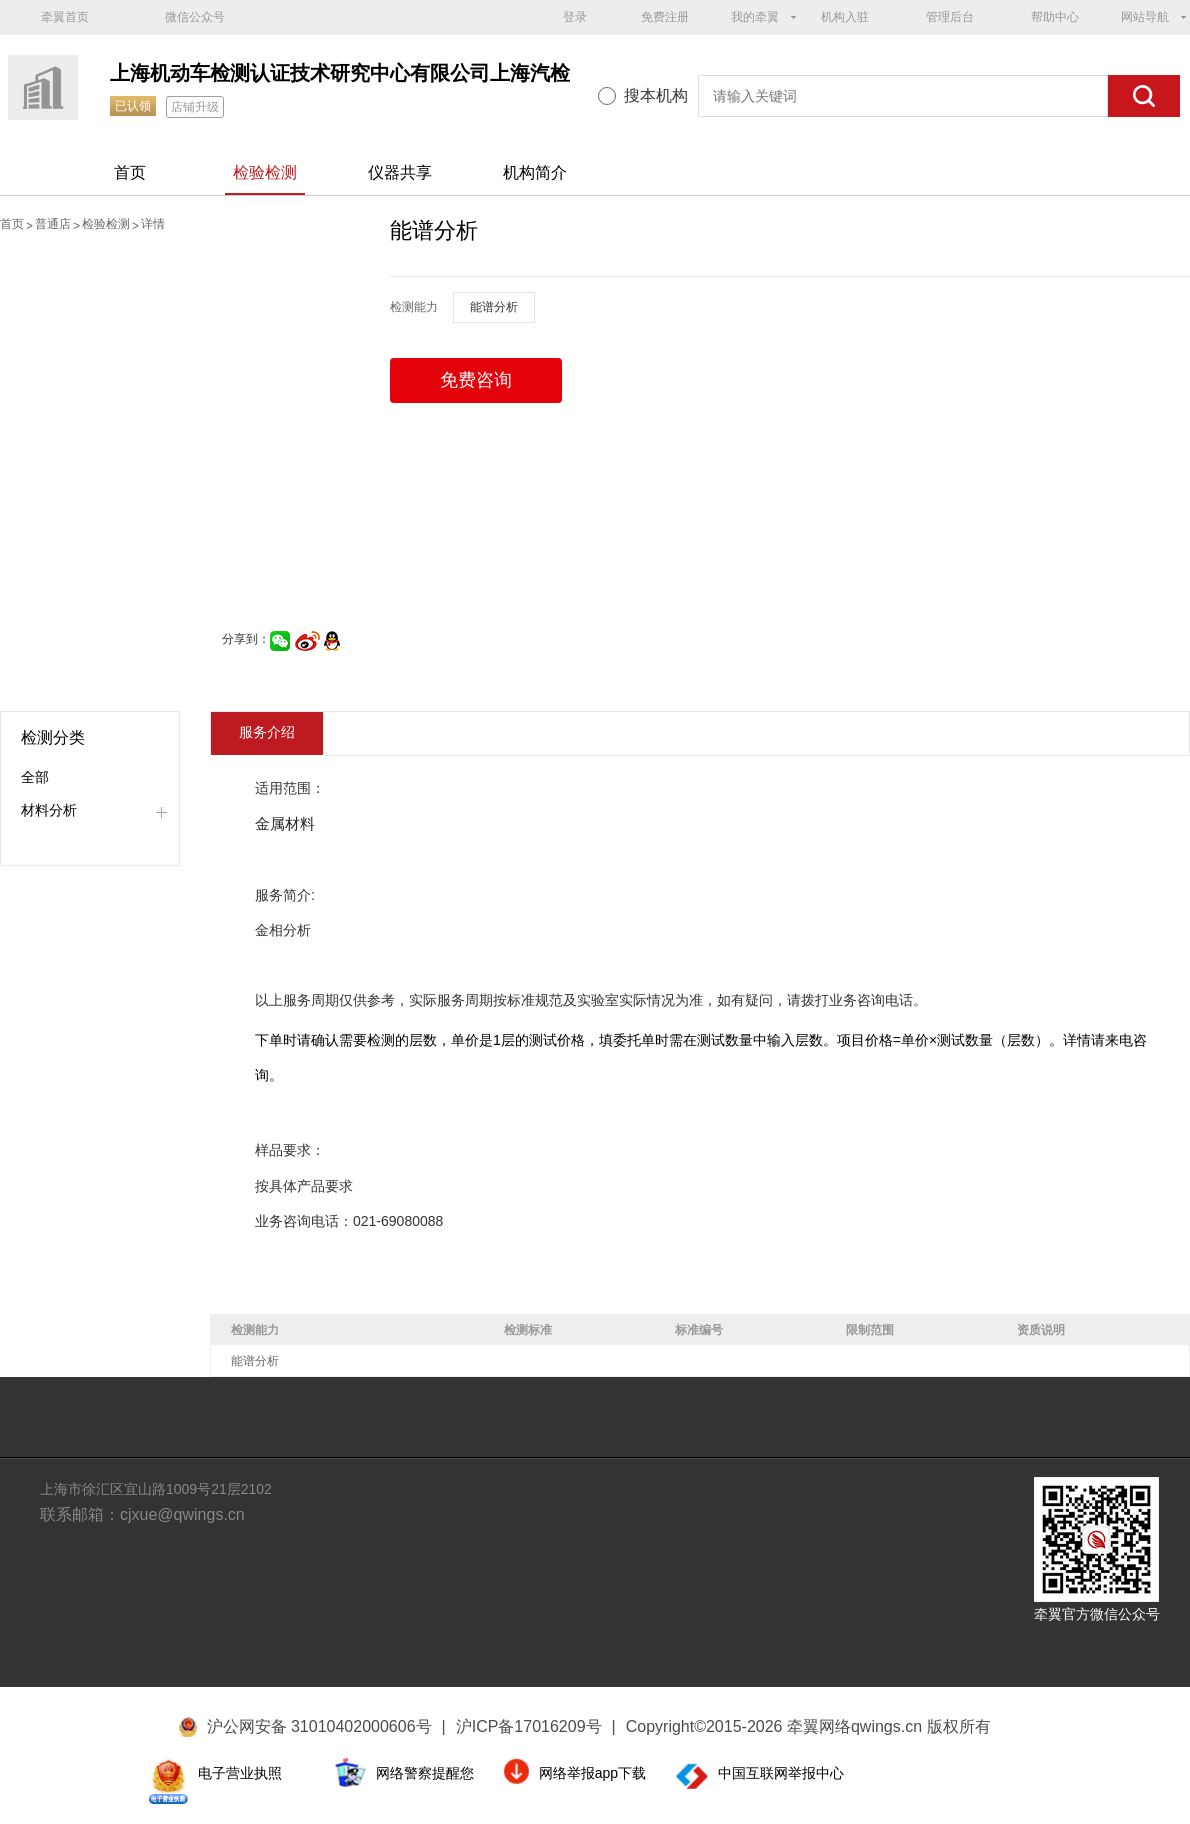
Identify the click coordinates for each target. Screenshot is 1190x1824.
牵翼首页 (65, 17)
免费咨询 (476, 380)
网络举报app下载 (592, 1773)
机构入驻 (845, 17)
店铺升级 (195, 107)
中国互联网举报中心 (781, 1773)
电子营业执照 (240, 1773)
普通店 (53, 224)
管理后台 (950, 17)
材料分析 (49, 810)
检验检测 (265, 172)
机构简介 (535, 172)
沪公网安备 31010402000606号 (319, 1726)
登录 (575, 17)
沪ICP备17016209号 (536, 1726)
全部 (35, 777)
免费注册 (665, 17)
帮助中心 (1055, 17)
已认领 (133, 106)
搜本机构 (656, 95)
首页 (130, 172)
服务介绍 (267, 732)
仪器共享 (400, 172)
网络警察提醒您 (425, 1773)
